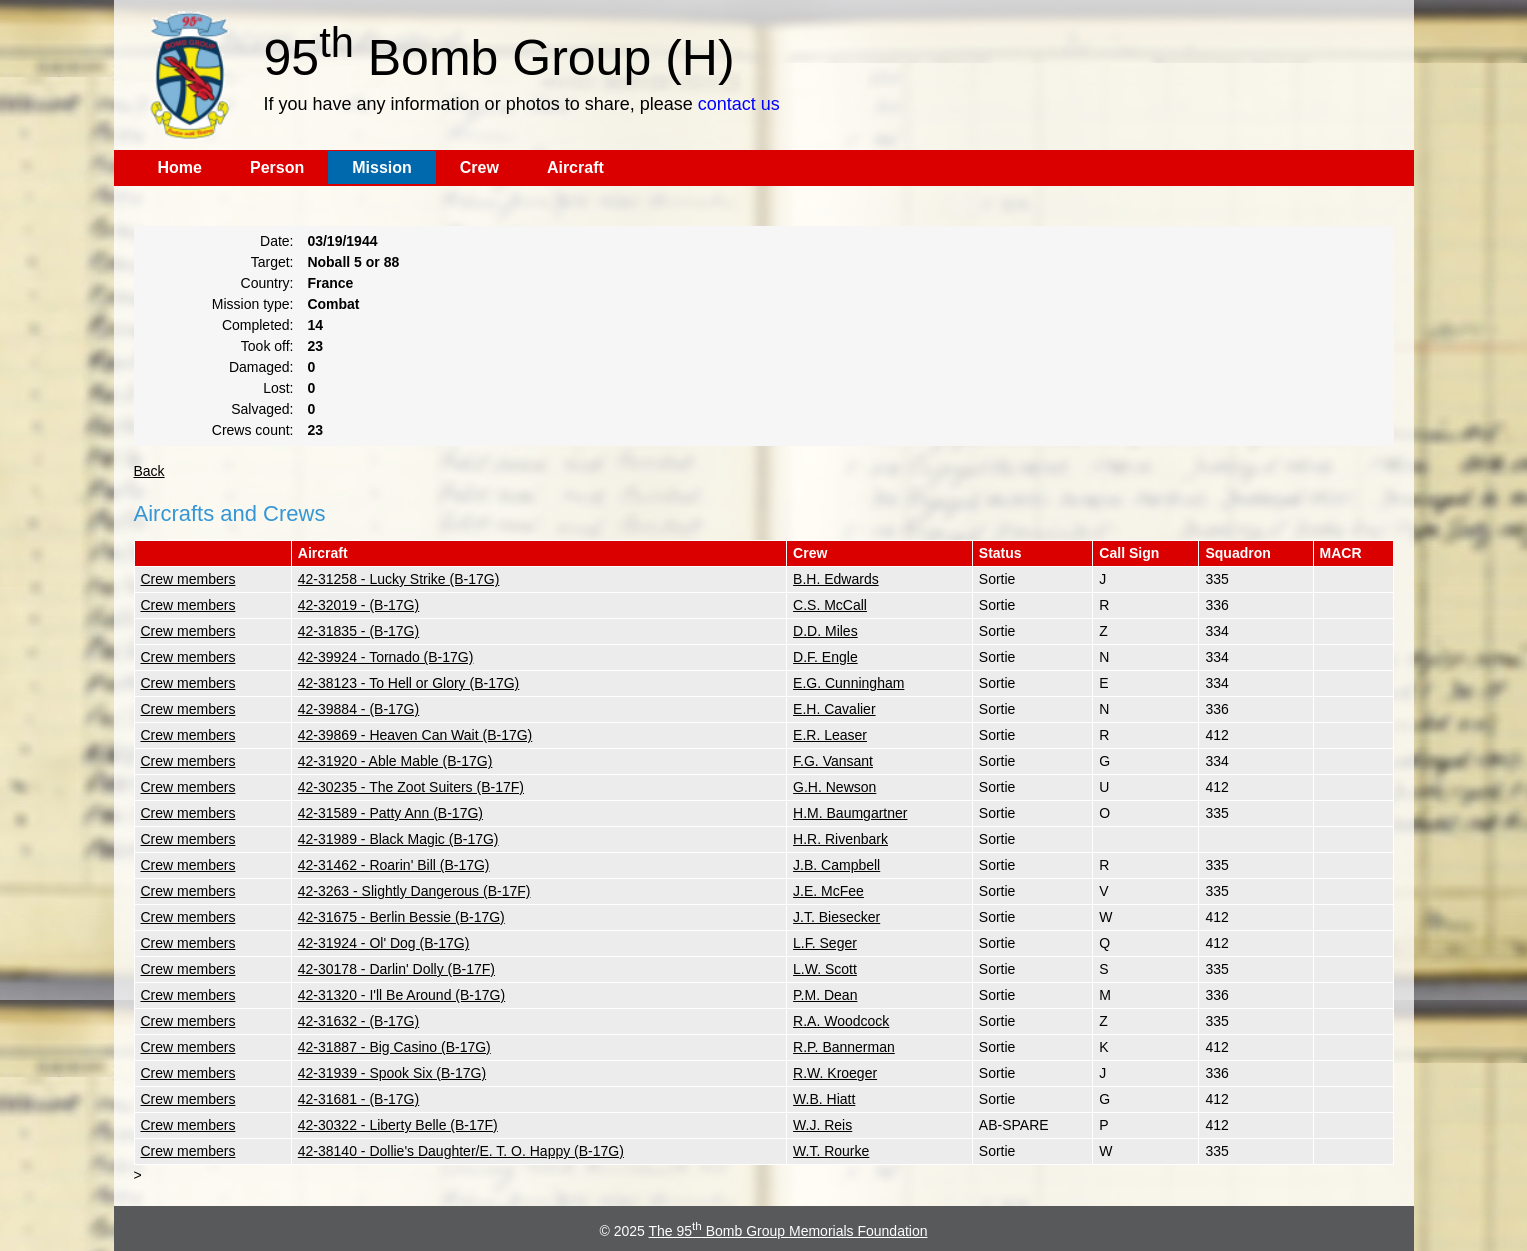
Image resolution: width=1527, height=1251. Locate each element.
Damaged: (261, 367)
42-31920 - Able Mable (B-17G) (395, 761)
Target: (272, 262)
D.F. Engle (825, 657)
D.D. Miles (825, 631)
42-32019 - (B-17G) (358, 605)
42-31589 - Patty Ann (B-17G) (390, 813)
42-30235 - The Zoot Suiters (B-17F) (411, 787)
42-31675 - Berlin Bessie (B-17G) (401, 917)
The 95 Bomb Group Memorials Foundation (788, 1231)
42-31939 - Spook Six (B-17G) (392, 1073)
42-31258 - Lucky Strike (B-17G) (399, 579)
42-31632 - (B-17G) (358, 1021)
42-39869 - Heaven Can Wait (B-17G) (415, 735)
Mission (382, 167)
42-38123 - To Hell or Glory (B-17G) (409, 683)
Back (149, 471)
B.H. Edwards (836, 579)
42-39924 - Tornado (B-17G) (386, 657)
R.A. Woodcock (841, 1021)
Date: (276, 241)
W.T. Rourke (831, 1151)
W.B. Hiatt (824, 1099)
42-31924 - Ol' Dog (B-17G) (384, 943)
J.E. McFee (828, 891)
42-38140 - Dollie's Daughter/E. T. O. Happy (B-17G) (461, 1151)
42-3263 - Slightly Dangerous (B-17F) (414, 891)
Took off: (267, 346)
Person (277, 167)
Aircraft (575, 167)
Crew (479, 167)
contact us (739, 104)
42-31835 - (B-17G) (358, 631)
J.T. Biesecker (836, 917)
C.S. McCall (830, 605)
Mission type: (253, 304)
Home (180, 167)
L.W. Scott (825, 969)
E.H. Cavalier (834, 709)
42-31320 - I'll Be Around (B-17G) (401, 995)
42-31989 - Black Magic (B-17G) (398, 839)
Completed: (258, 325)
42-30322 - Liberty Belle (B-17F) (398, 1125)
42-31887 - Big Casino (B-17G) (394, 1047)
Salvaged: (262, 409)
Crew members (188, 579)
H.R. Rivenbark (840, 839)
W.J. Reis (822, 1125)
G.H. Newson (834, 787)
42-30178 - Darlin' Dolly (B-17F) (396, 969)
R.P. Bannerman (844, 1047)
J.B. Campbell (836, 865)
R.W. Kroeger (835, 1073)
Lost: (278, 388)
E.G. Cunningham (848, 683)
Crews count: (253, 430)
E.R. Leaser (830, 735)
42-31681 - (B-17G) (358, 1099)
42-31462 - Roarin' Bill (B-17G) (394, 865)
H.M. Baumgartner (850, 813)
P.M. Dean (825, 995)
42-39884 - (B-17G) (358, 709)
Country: (267, 283)
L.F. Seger (825, 943)
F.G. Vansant (833, 761)
